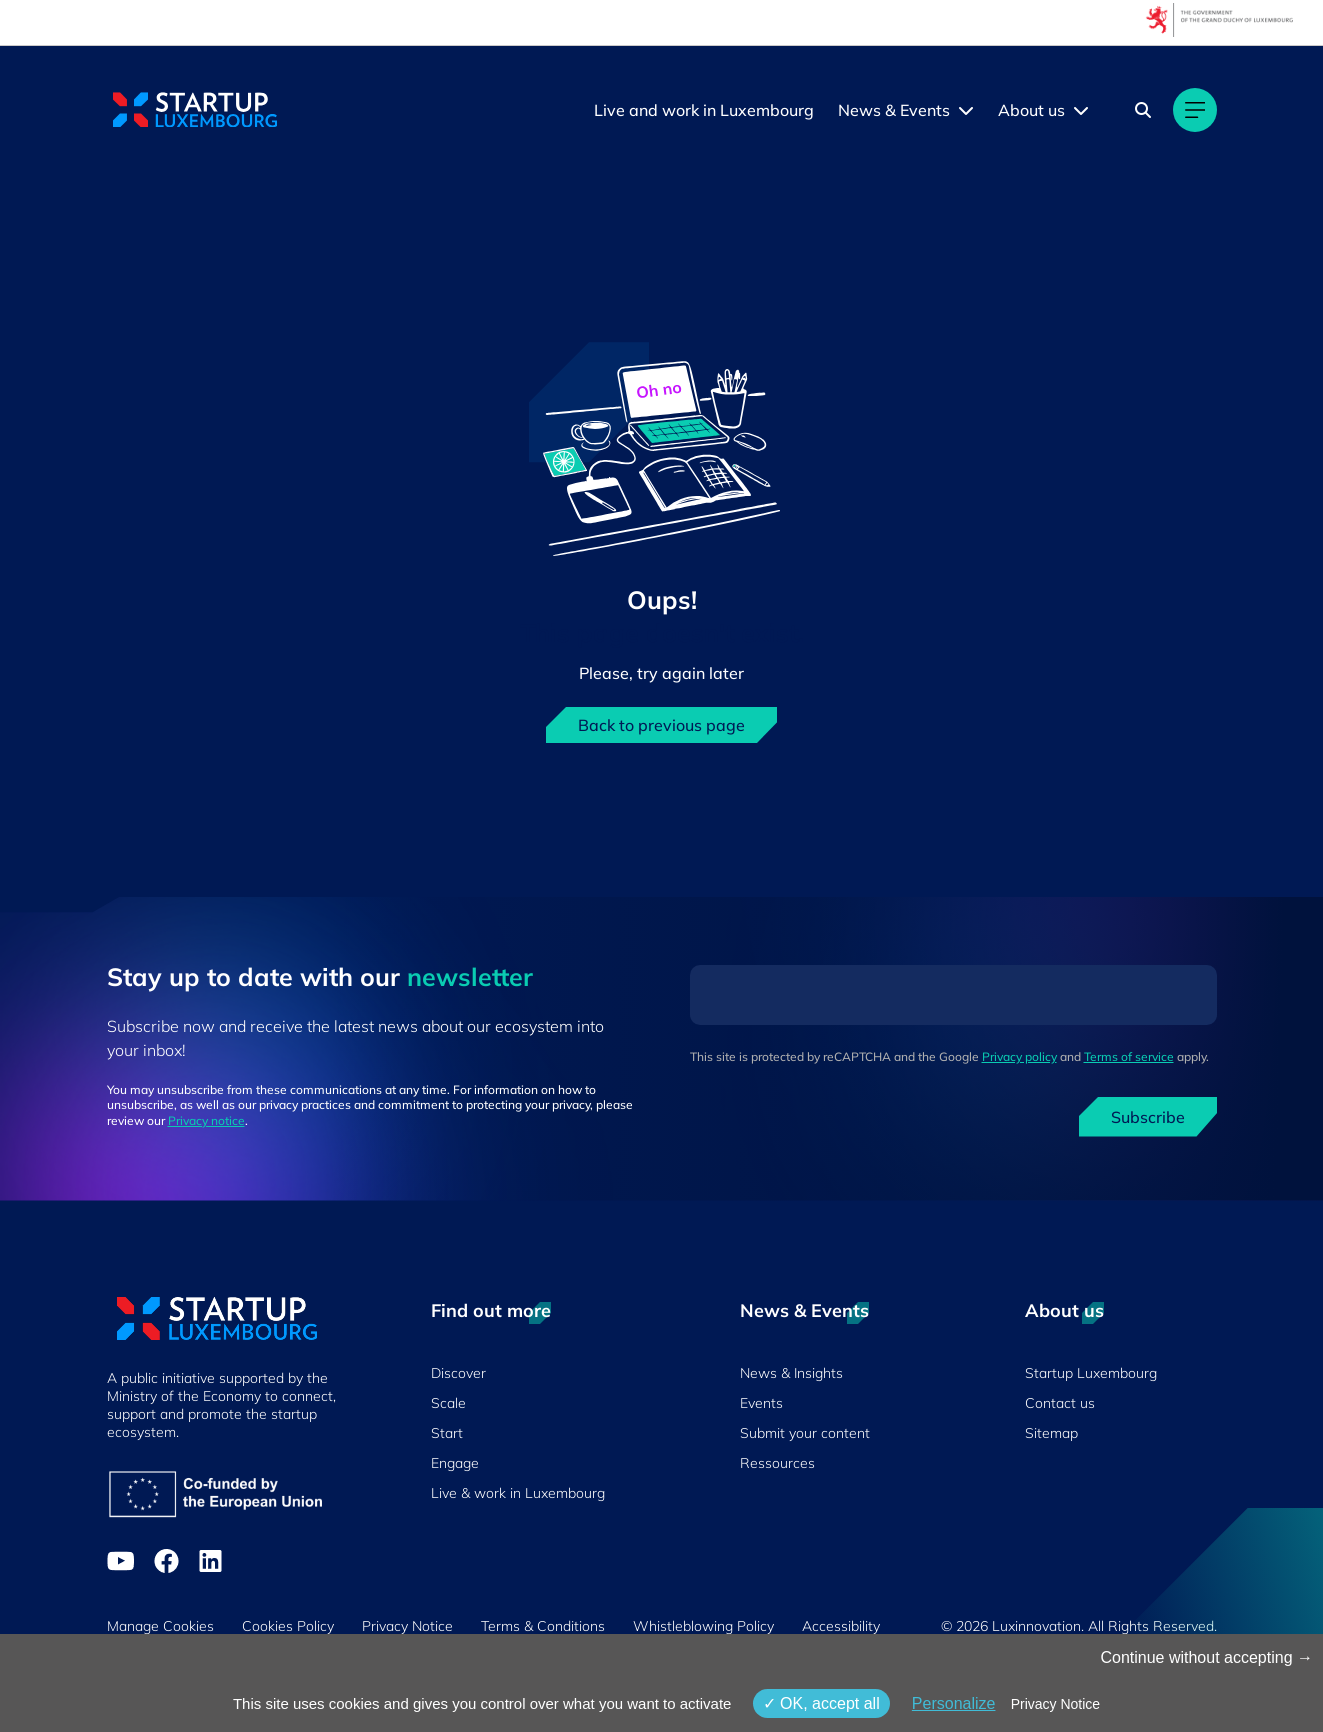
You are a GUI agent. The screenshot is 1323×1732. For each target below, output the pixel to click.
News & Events (894, 110)
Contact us (1060, 1403)
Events (761, 1403)
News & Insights (791, 1373)
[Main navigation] (1195, 110)
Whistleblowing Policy (703, 1626)
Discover (458, 1373)
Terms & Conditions (543, 1626)
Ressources (777, 1463)
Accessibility (841, 1626)
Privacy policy (1019, 1056)
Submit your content (805, 1433)
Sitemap (1051, 1433)
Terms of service (1129, 1056)
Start (447, 1433)
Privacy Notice (407, 1626)
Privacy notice (206, 1120)
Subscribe (1148, 1117)
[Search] (1143, 110)
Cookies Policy (288, 1626)
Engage (455, 1463)
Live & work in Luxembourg (518, 1493)
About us (1031, 110)
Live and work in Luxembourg (704, 110)
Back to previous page (661, 725)
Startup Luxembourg (1091, 1373)
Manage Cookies (160, 1626)
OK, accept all (821, 1703)
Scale (448, 1403)
